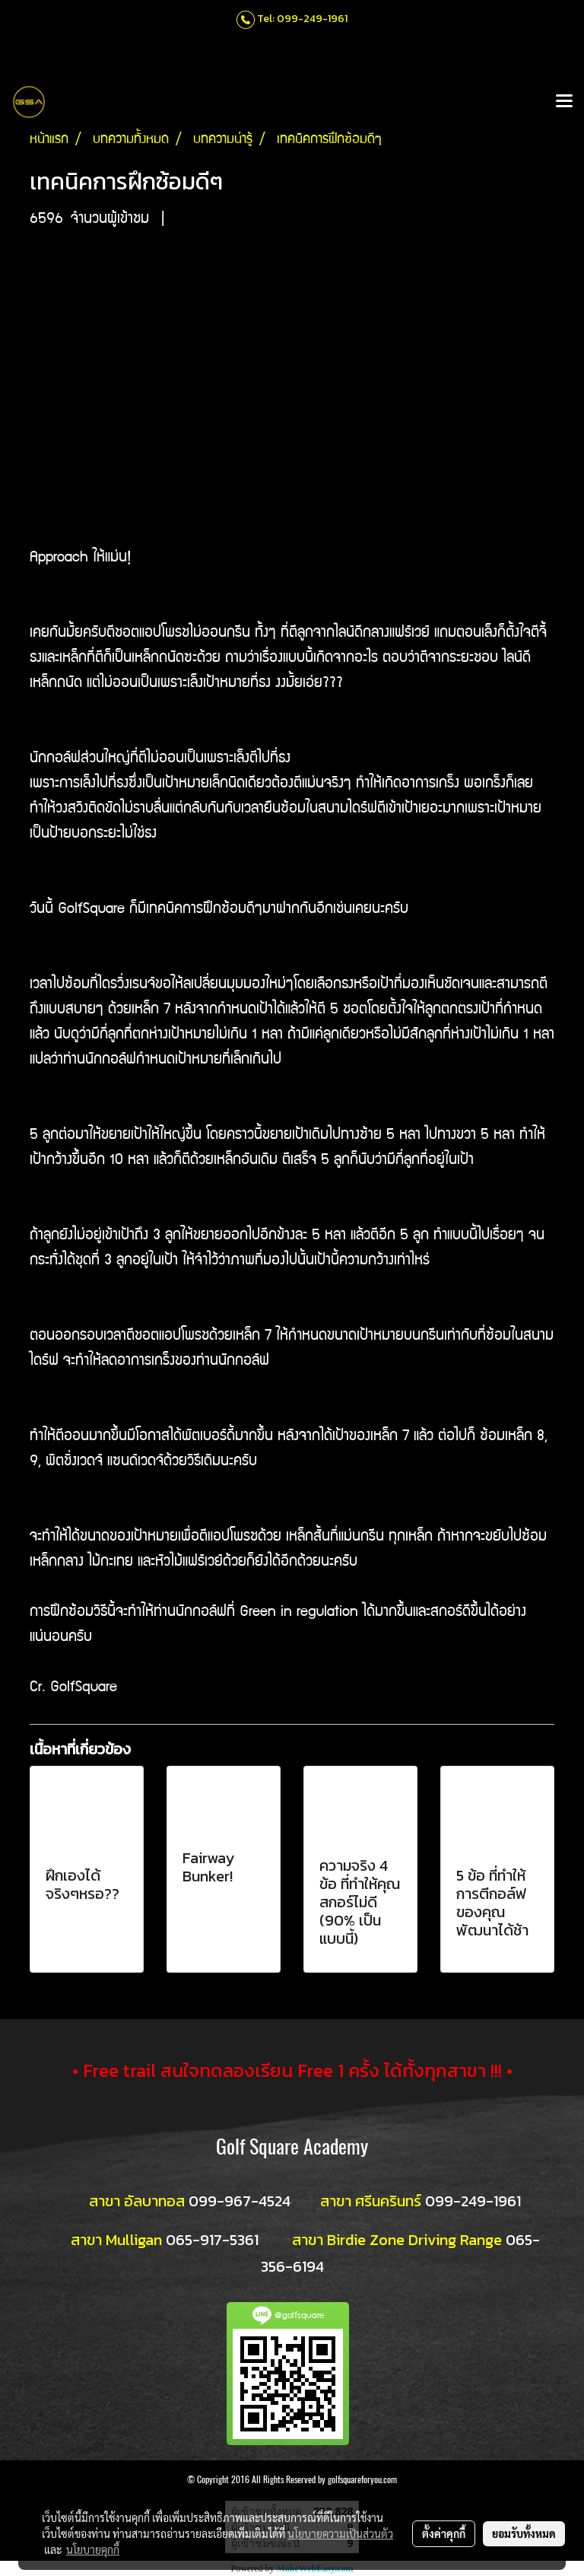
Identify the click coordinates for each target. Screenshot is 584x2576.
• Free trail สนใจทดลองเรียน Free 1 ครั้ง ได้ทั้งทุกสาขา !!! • (292, 2070)
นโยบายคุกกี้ (92, 2549)
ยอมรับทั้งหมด (524, 2533)
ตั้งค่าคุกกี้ (443, 2533)
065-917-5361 (212, 2239)
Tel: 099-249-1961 (302, 19)
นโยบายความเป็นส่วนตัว (340, 2533)
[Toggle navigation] (564, 102)
